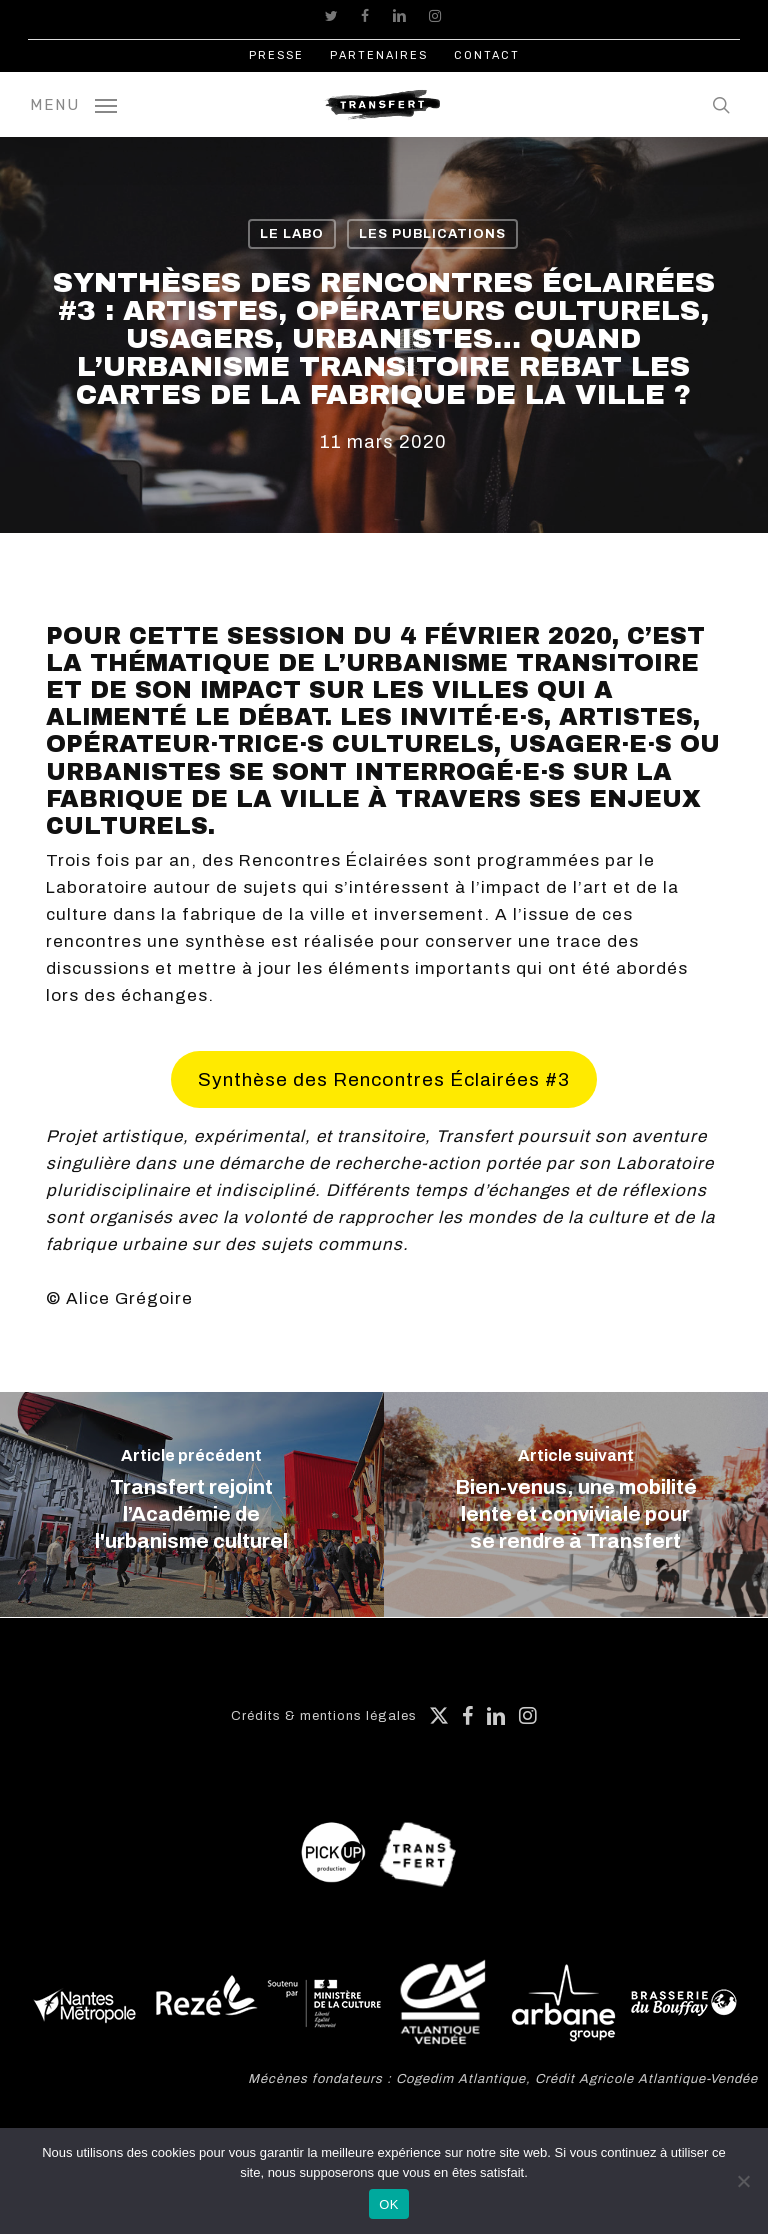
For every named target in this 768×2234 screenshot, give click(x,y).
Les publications (432, 234)
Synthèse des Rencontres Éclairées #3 (384, 1079)
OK (388, 2204)
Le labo (292, 234)
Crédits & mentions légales (324, 1716)
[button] (73, 104)
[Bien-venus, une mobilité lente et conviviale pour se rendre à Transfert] (576, 1504)
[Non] (743, 2181)
